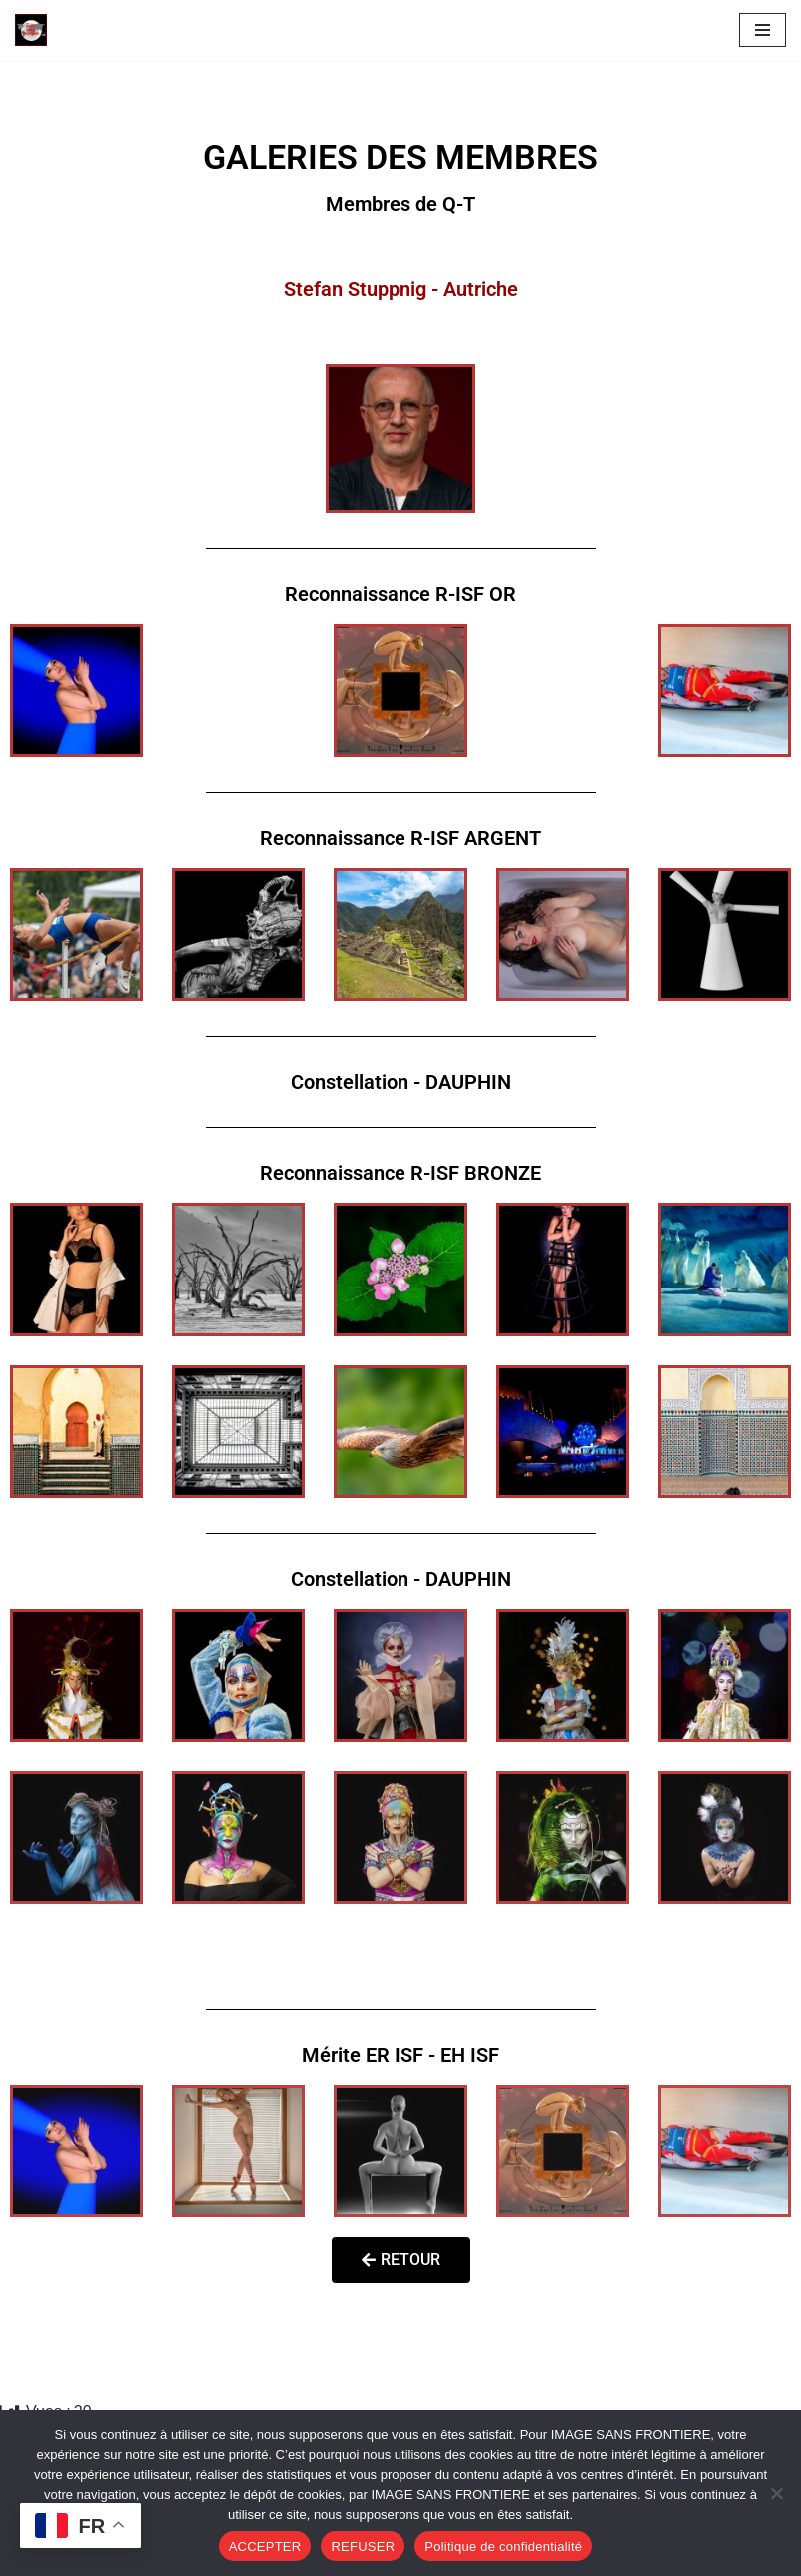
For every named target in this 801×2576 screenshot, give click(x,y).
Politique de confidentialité (503, 2546)
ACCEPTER (265, 2546)
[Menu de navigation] (762, 30)
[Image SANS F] (36, 30)
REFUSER (363, 2546)
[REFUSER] (776, 2493)
